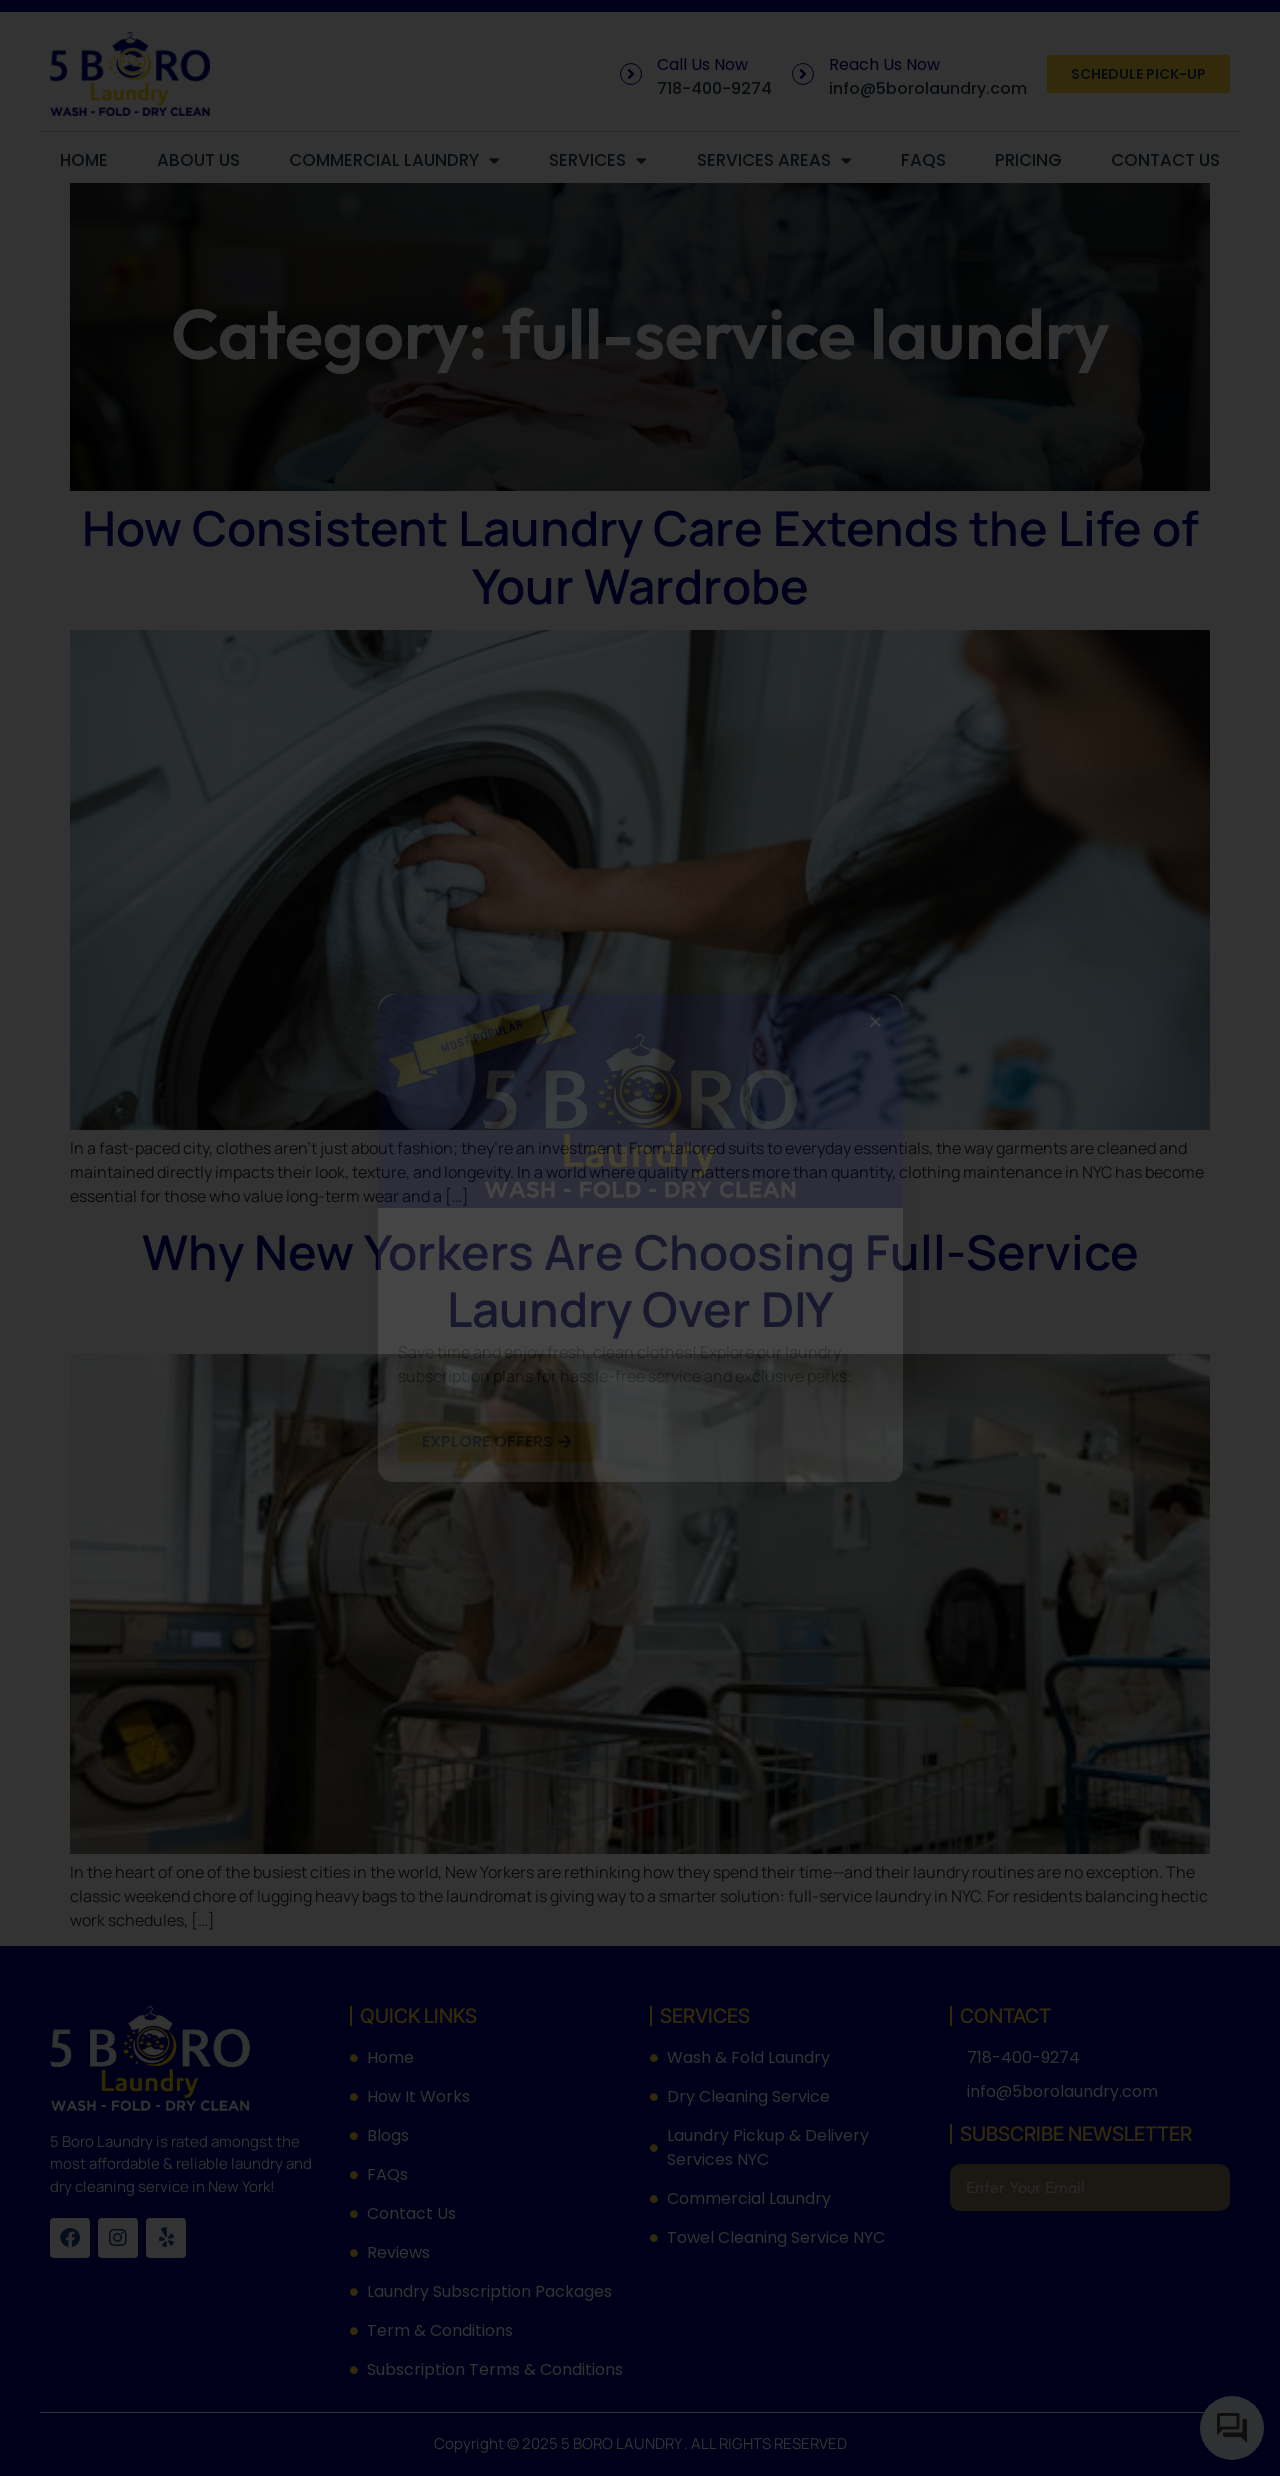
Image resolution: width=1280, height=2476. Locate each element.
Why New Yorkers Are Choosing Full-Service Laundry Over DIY (640, 1280)
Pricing (1028, 160)
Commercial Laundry (394, 160)
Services (598, 160)
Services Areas (774, 160)
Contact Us (1165, 160)
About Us (198, 160)
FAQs (923, 160)
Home (84, 160)
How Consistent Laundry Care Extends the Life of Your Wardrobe (640, 556)
